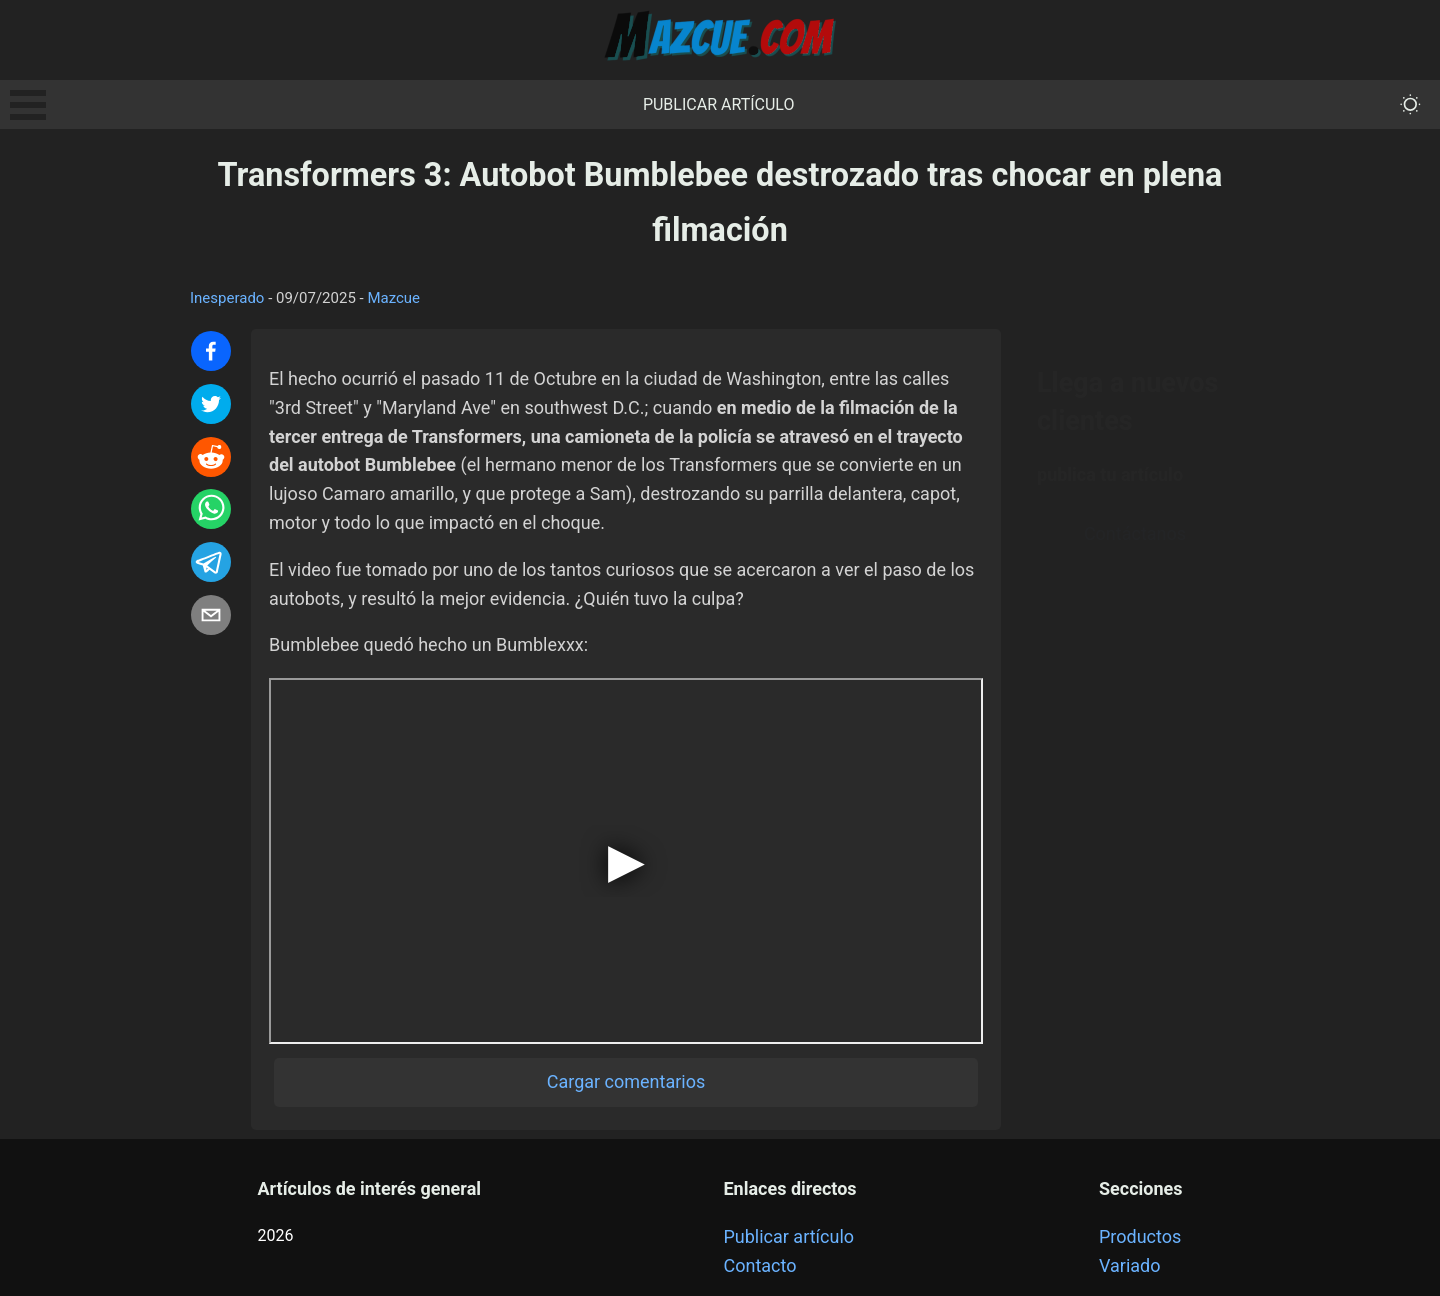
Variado (1130, 1265)
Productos (1140, 1236)
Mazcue (393, 298)
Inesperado (227, 298)
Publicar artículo (719, 104)
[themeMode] (1410, 104)
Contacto (759, 1265)
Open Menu (28, 105)
